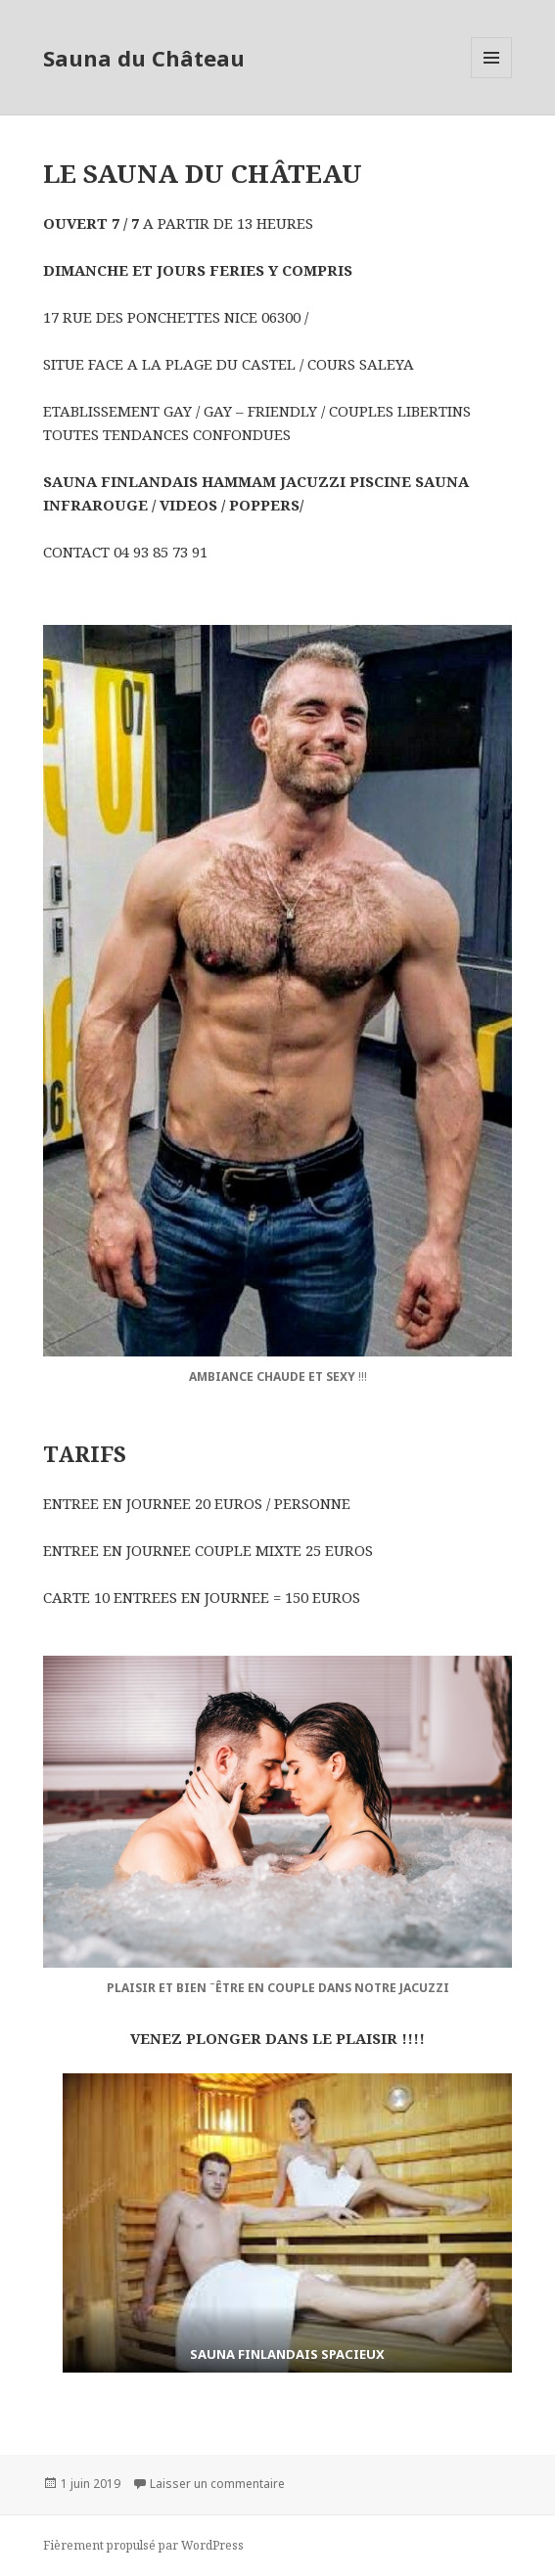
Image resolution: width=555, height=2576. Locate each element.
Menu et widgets (492, 77)
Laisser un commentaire (217, 2483)
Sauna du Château (144, 57)
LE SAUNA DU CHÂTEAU (202, 173)
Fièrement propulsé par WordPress (143, 2545)
